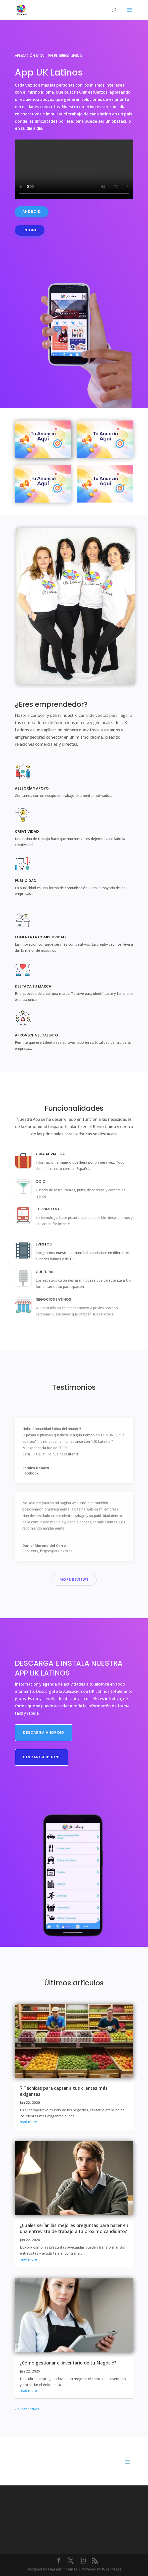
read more (28, 2121)
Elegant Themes (63, 2569)
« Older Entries (27, 2409)
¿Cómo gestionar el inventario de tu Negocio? (68, 2363)
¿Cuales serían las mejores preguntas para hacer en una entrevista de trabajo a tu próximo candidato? (74, 2228)
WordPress (112, 2569)
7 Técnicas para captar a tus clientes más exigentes (64, 2091)
